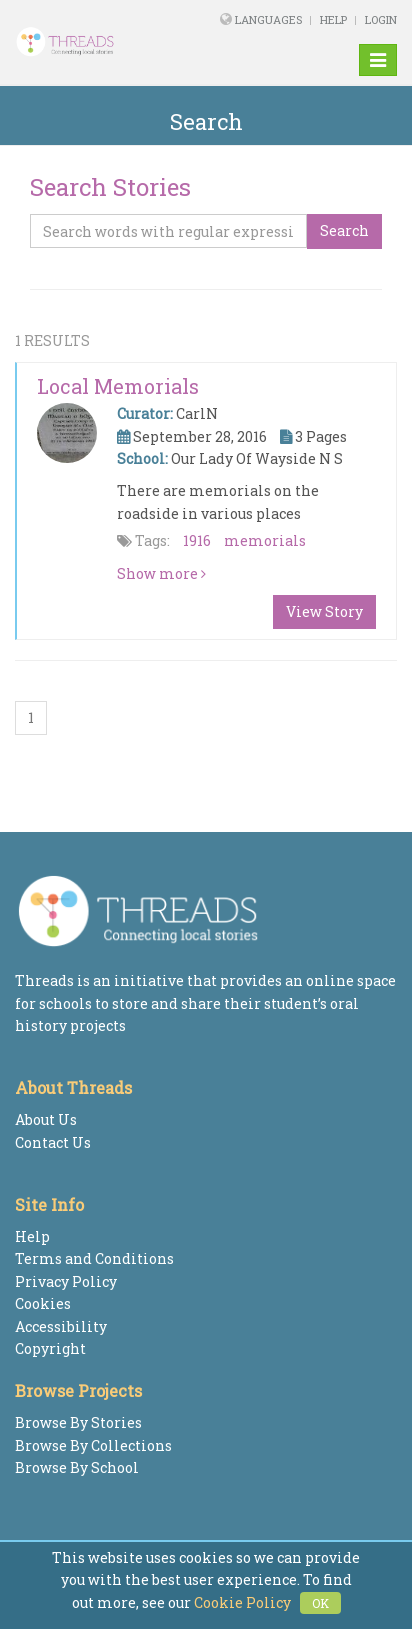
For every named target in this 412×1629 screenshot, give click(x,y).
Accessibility (61, 1326)
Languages (270, 19)
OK (320, 1603)
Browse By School (77, 1467)
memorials (265, 540)
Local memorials (118, 386)
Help (333, 19)
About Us (46, 1119)
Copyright (50, 1348)
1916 (197, 540)
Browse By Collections (93, 1445)
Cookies (43, 1303)
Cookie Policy (242, 1602)
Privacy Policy (66, 1281)
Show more (161, 573)
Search (344, 230)
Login (381, 19)
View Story (324, 611)
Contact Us (53, 1142)
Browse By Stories (78, 1422)
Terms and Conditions (94, 1258)
